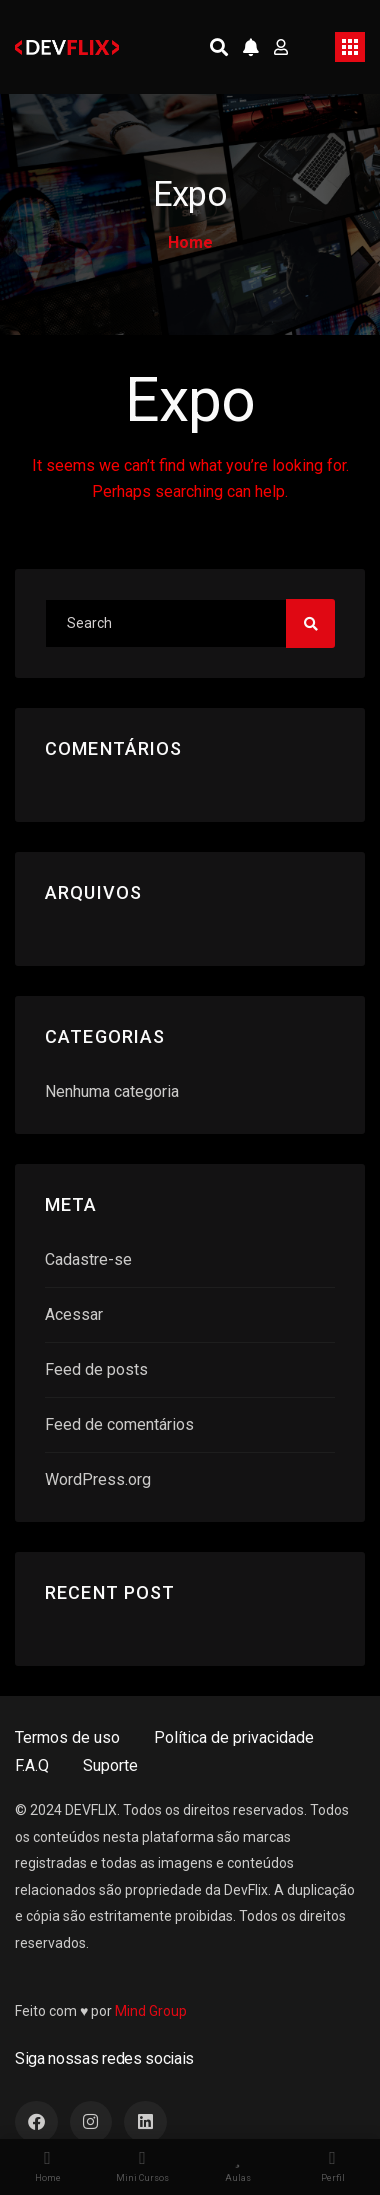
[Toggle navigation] (350, 47)
